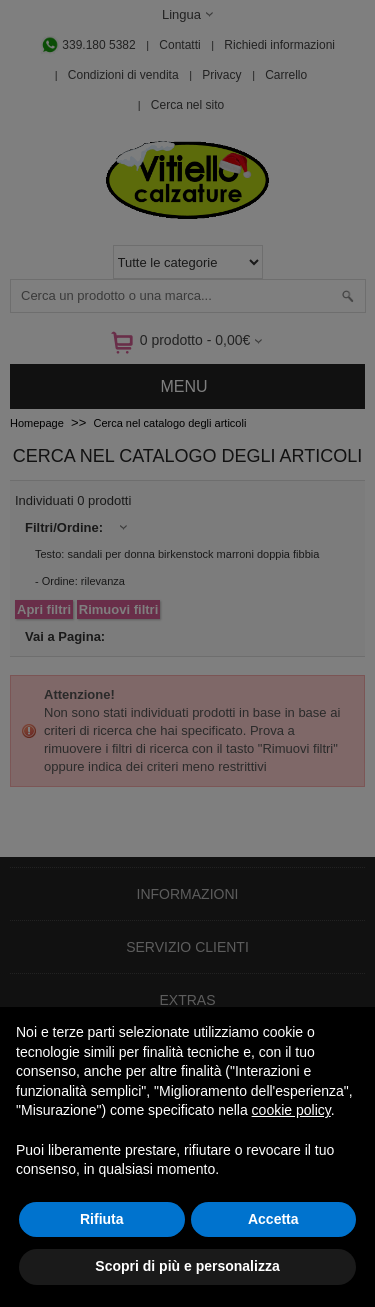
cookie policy (291, 1110)
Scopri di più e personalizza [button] (187, 1266)
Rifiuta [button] (102, 1219)
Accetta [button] (273, 1219)
